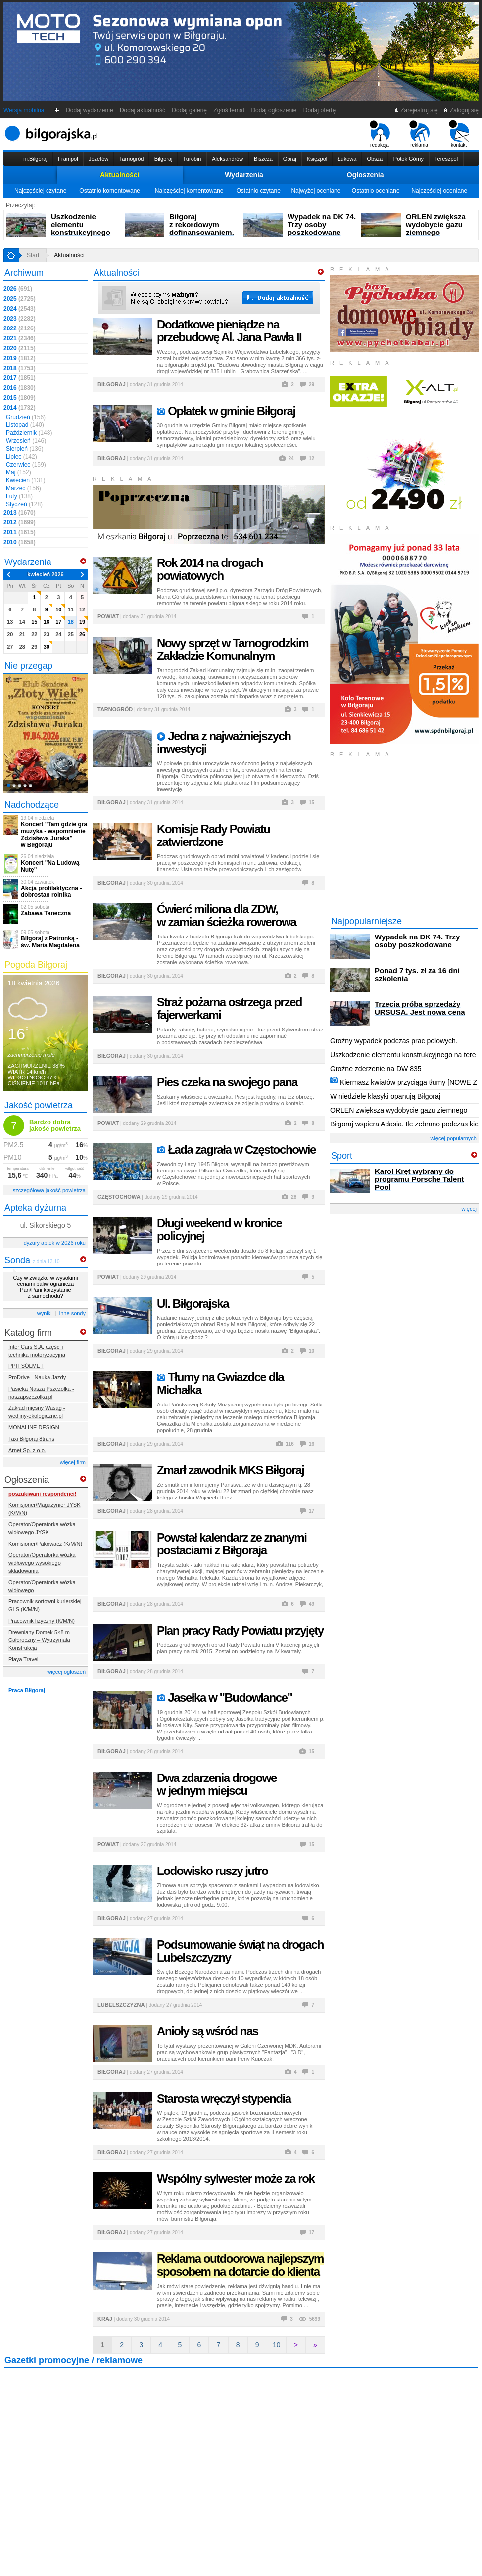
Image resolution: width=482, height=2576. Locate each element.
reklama (419, 134)
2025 (19, 298)
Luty (19, 496)
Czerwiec (26, 464)
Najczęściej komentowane (189, 190)
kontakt (459, 134)
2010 (19, 542)
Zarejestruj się (416, 110)
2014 (19, 407)
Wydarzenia (244, 175)
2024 (19, 308)
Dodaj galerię (189, 110)
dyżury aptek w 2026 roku (55, 1243)
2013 (19, 512)
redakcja (380, 134)
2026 (17, 288)
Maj (18, 472)
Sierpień (24, 448)
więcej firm (73, 1462)
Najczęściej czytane (40, 190)
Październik (29, 432)
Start (33, 255)
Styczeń (24, 504)
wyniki (44, 1313)
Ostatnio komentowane (109, 190)
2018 (19, 368)
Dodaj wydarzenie (90, 110)
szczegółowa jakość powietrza (49, 1190)
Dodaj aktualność (142, 110)
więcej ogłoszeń (66, 1672)
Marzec (23, 488)
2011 (19, 532)
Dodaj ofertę (319, 110)
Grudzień (26, 417)
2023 (19, 318)
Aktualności (119, 175)
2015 (19, 397)
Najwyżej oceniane (315, 190)
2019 (19, 358)
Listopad (25, 425)
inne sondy (72, 1313)
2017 (19, 378)
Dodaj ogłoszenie (274, 110)
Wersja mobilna (23, 110)
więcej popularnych (453, 1138)
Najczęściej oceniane (439, 190)
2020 (19, 348)
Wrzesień (26, 440)
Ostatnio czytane (258, 190)
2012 (19, 522)
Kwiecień (25, 480)
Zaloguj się (461, 110)
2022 (19, 328)
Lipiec (21, 456)
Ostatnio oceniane (376, 190)
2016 (19, 387)
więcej (469, 1209)
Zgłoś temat (229, 110)
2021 (19, 338)
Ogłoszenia (365, 175)
